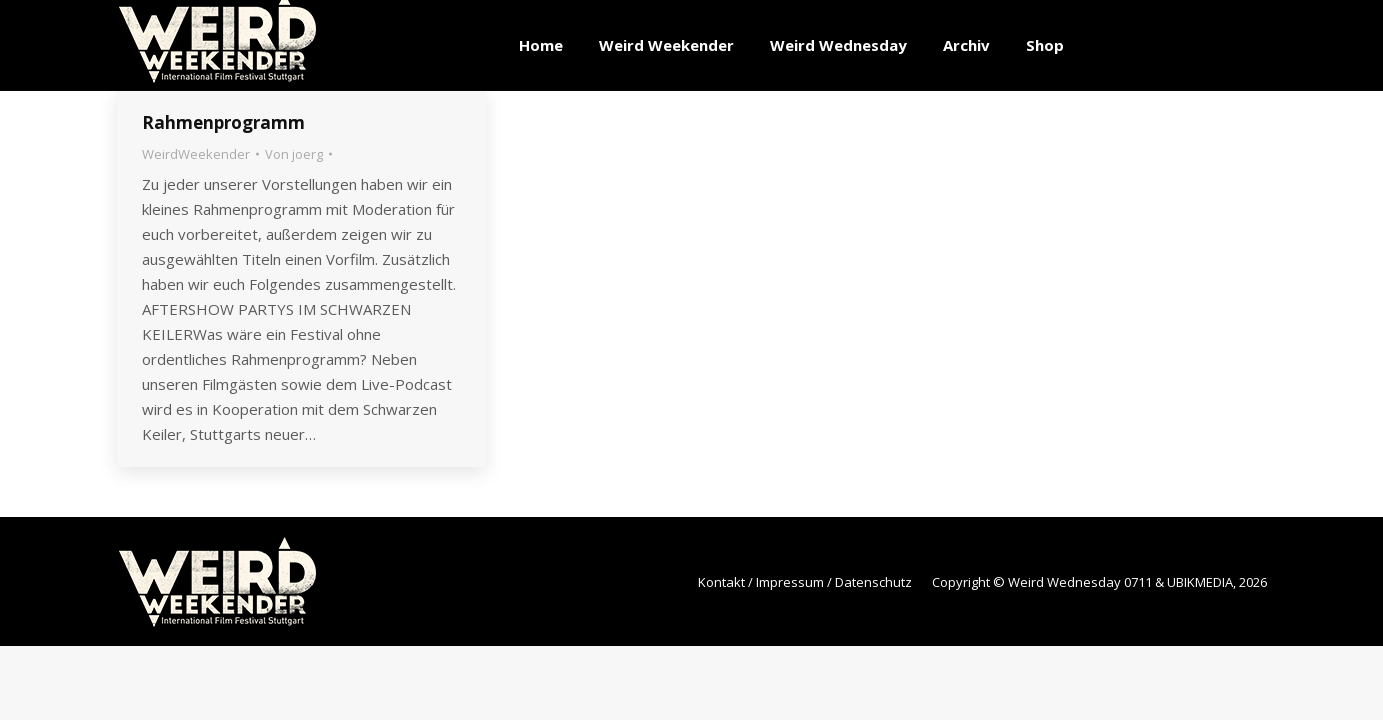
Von (294, 154)
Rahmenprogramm (223, 122)
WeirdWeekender (196, 154)
